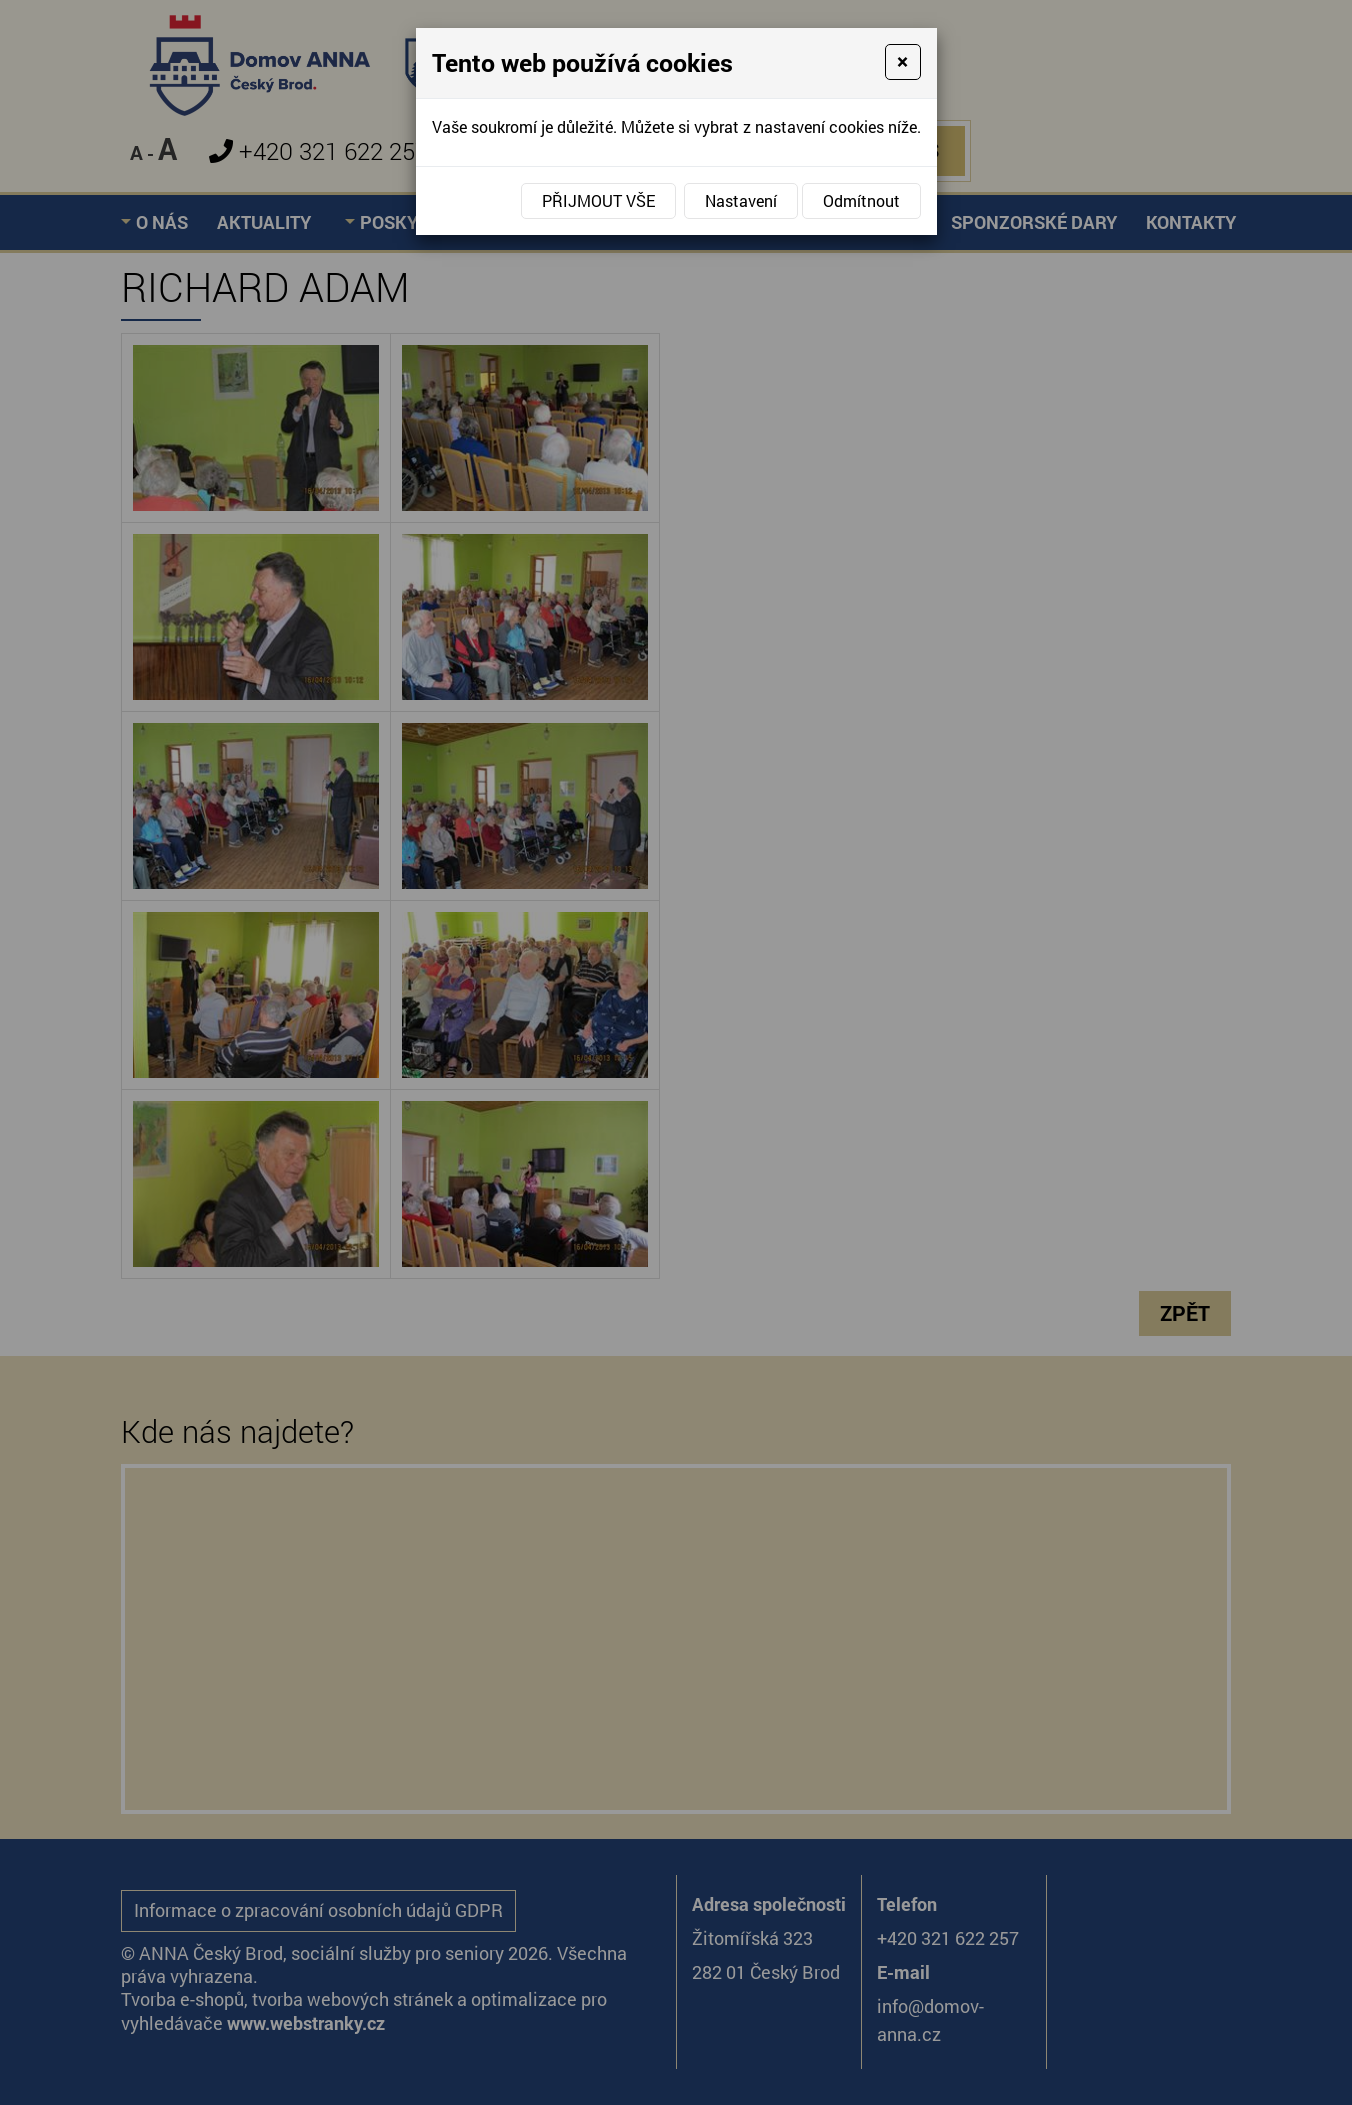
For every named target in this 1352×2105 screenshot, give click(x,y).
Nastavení (741, 200)
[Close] (902, 62)
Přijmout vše (598, 200)
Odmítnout (861, 200)
